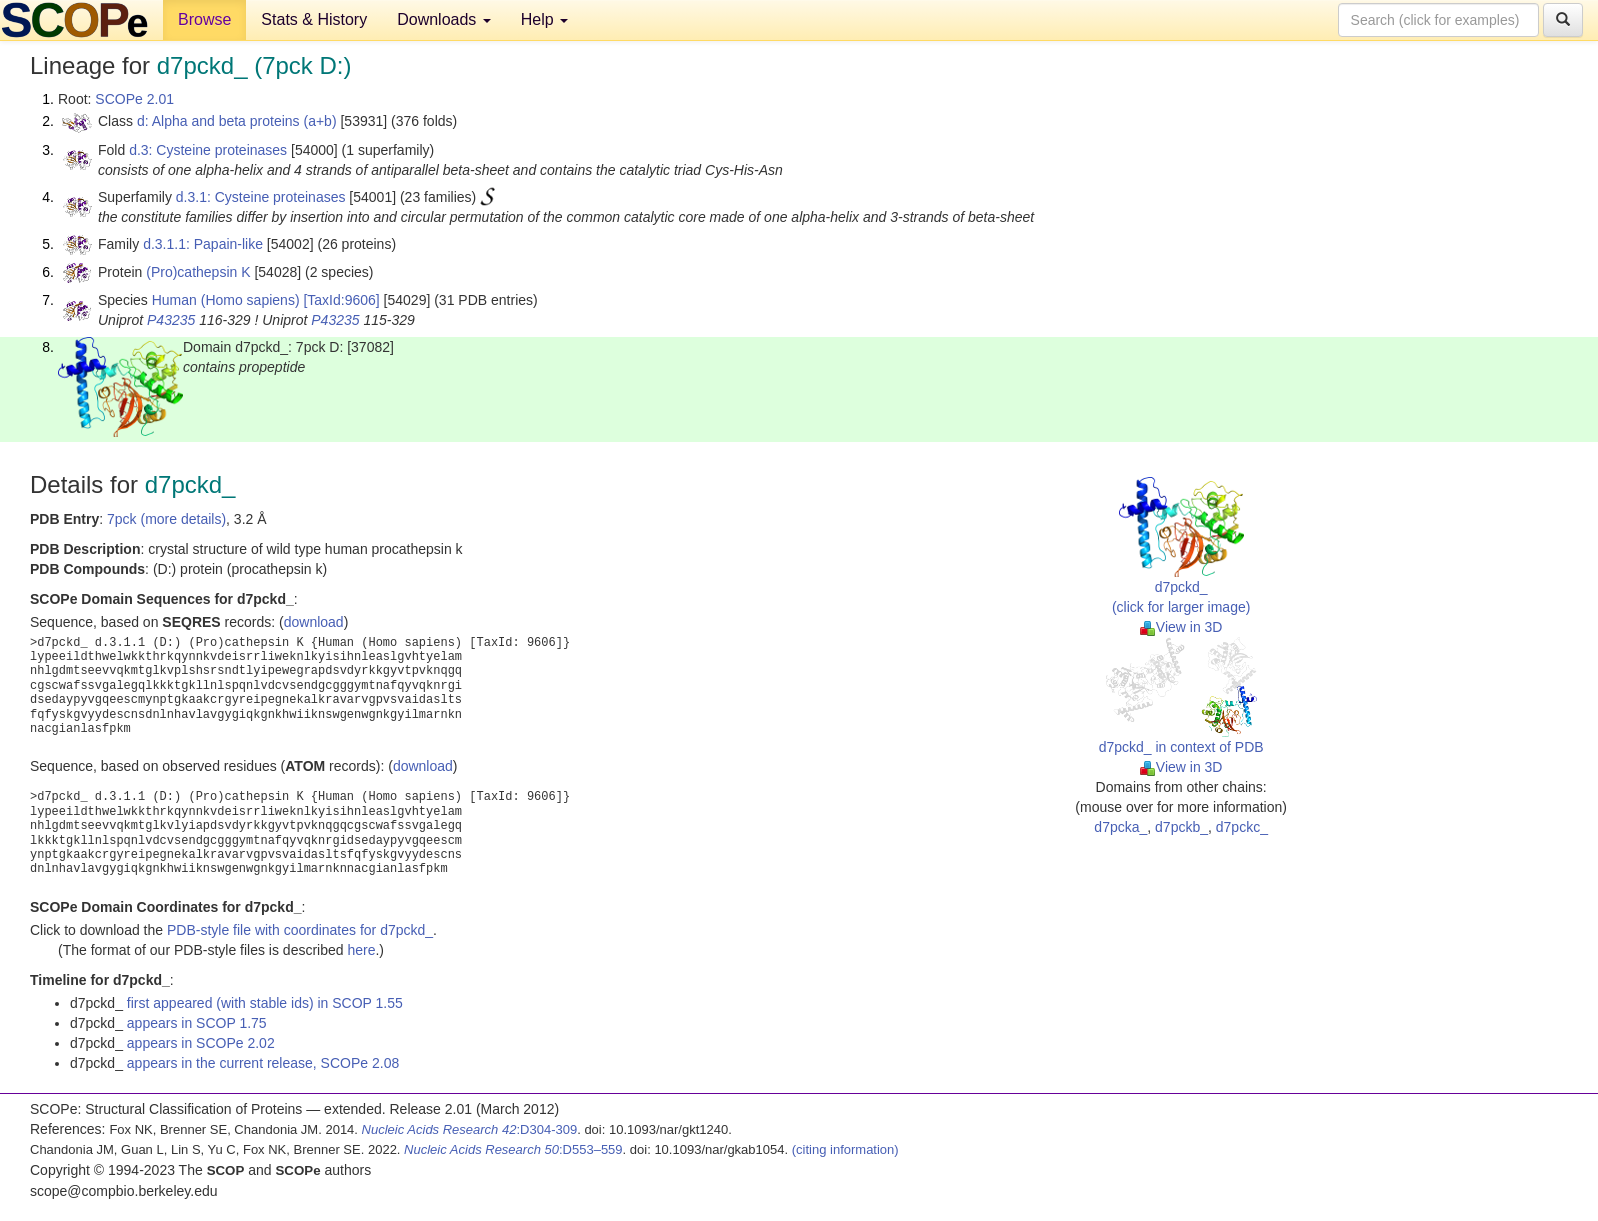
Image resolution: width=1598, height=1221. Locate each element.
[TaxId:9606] (341, 300)
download (314, 622)
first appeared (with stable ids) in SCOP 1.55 (265, 1003)
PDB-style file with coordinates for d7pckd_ (300, 930)
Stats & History (314, 19)
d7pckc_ (1242, 827)
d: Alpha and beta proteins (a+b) (237, 121)
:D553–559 (513, 1149)
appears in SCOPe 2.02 (201, 1043)
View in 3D (1181, 627)
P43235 (171, 320)
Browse (204, 19)
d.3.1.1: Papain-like (203, 244)
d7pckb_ (1181, 827)
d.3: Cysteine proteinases (208, 150)
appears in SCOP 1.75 (197, 1023)
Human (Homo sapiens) (226, 300)
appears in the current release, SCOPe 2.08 (263, 1063)
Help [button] (544, 19)
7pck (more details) (166, 519)
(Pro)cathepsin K (198, 272)
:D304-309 (470, 1129)
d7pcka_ (1120, 827)
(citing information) (845, 1149)
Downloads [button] (444, 19)
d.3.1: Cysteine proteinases (261, 197)
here (361, 950)
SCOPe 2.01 (134, 99)
